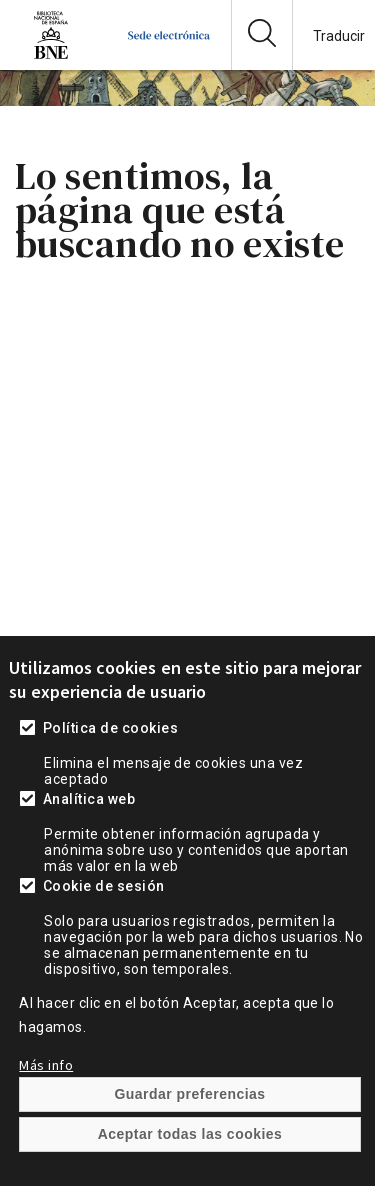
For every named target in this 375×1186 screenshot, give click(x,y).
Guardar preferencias (189, 1133)
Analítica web (89, 838)
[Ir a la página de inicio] (169, 54)
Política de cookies (110, 767)
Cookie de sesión (104, 925)
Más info (46, 1104)
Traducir (339, 36)
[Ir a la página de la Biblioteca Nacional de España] (51, 54)
